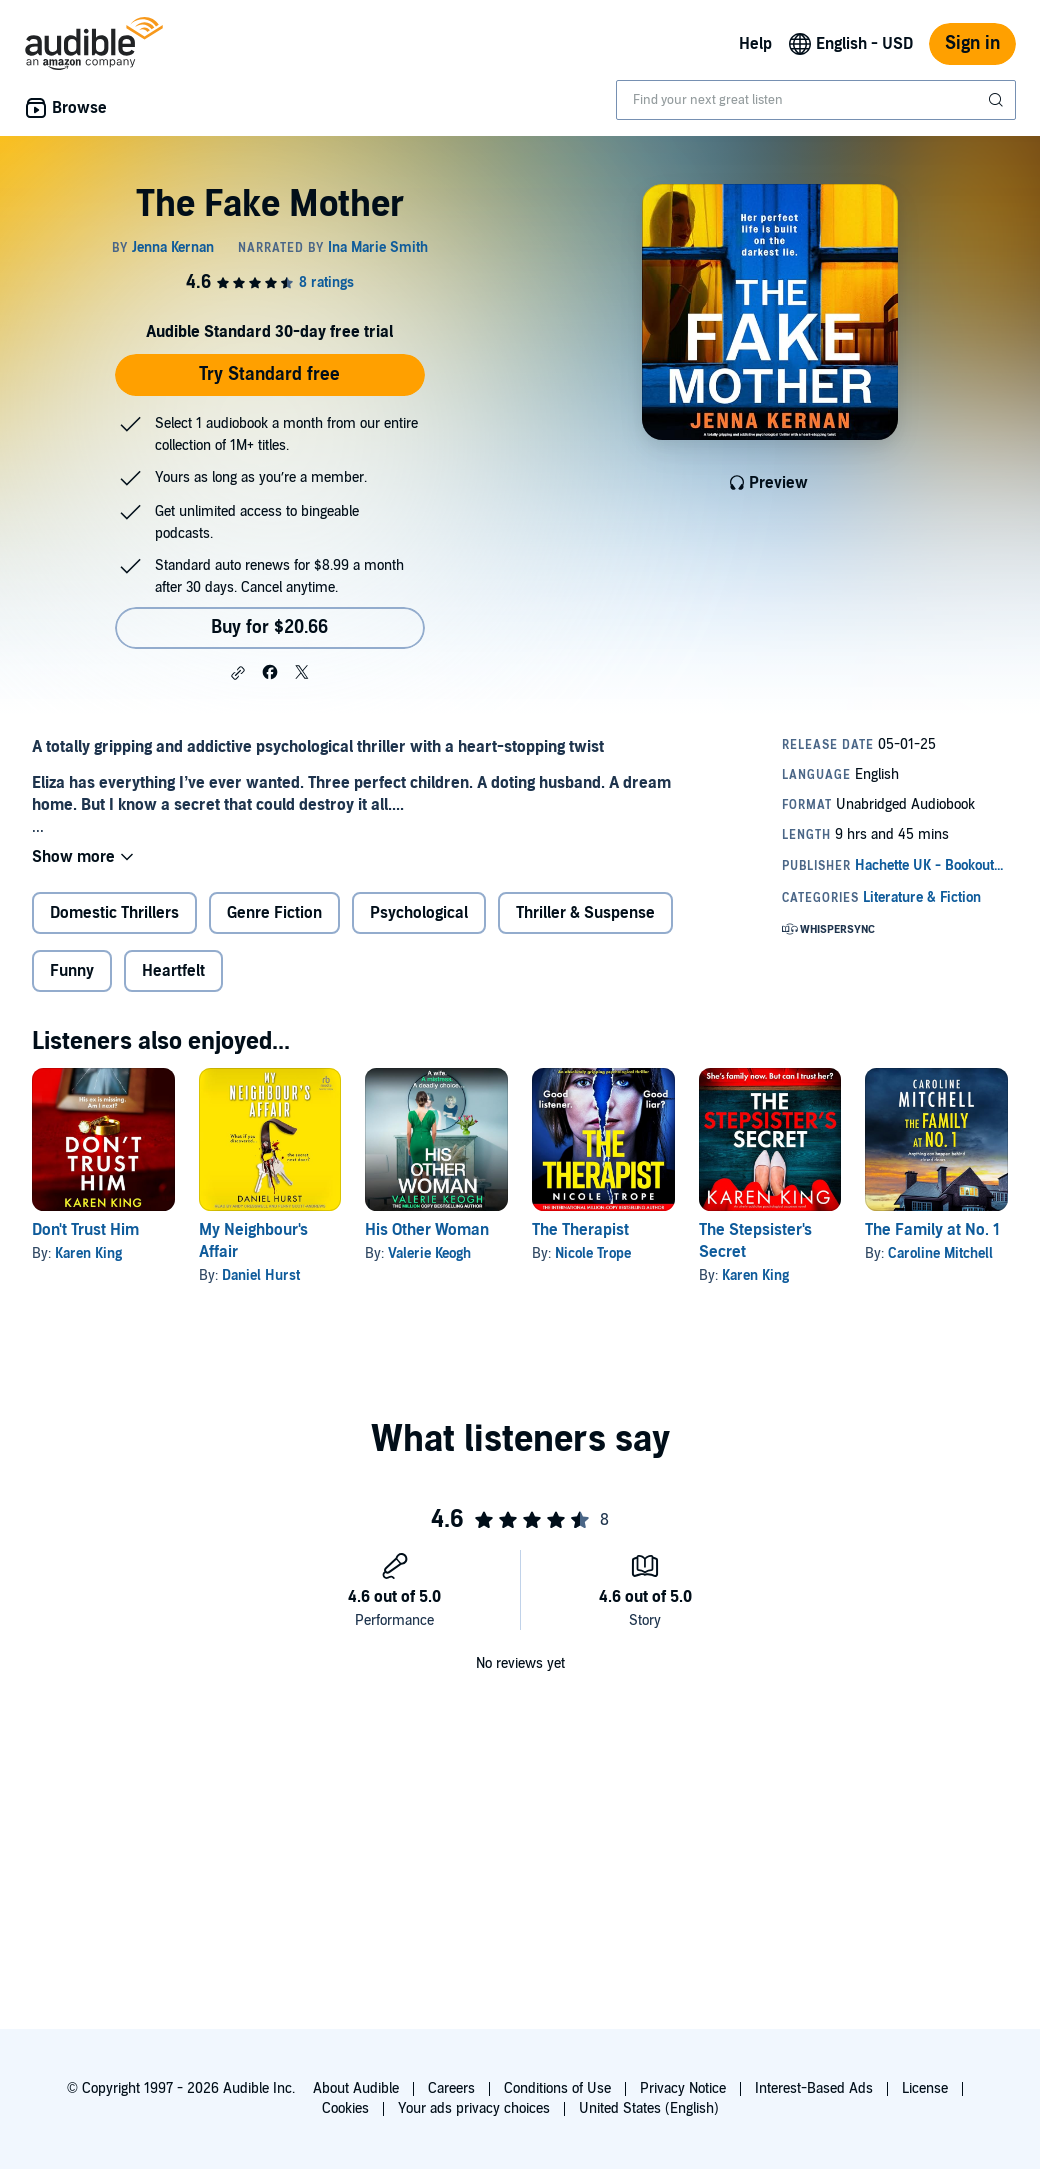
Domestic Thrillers (114, 913)
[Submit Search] (998, 100)
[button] (238, 673)
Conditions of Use (557, 2088)
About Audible (356, 2088)
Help (755, 44)
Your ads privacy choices (474, 2108)
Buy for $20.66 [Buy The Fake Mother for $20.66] (269, 627)
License (925, 2088)
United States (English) (649, 2108)
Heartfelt (173, 971)
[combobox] (816, 100)
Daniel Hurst (261, 1275)
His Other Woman (427, 1230)
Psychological (419, 913)
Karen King (88, 1253)
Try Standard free (269, 374)
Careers (451, 2088)
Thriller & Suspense (585, 913)
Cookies (345, 2108)
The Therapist (580, 1230)
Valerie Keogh (429, 1253)
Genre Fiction (274, 913)
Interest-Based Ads (814, 2088)
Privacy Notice (683, 2088)
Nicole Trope (593, 1253)
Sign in (972, 43)
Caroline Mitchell (940, 1253)
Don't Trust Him (85, 1230)
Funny (72, 971)
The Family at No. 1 (932, 1230)
